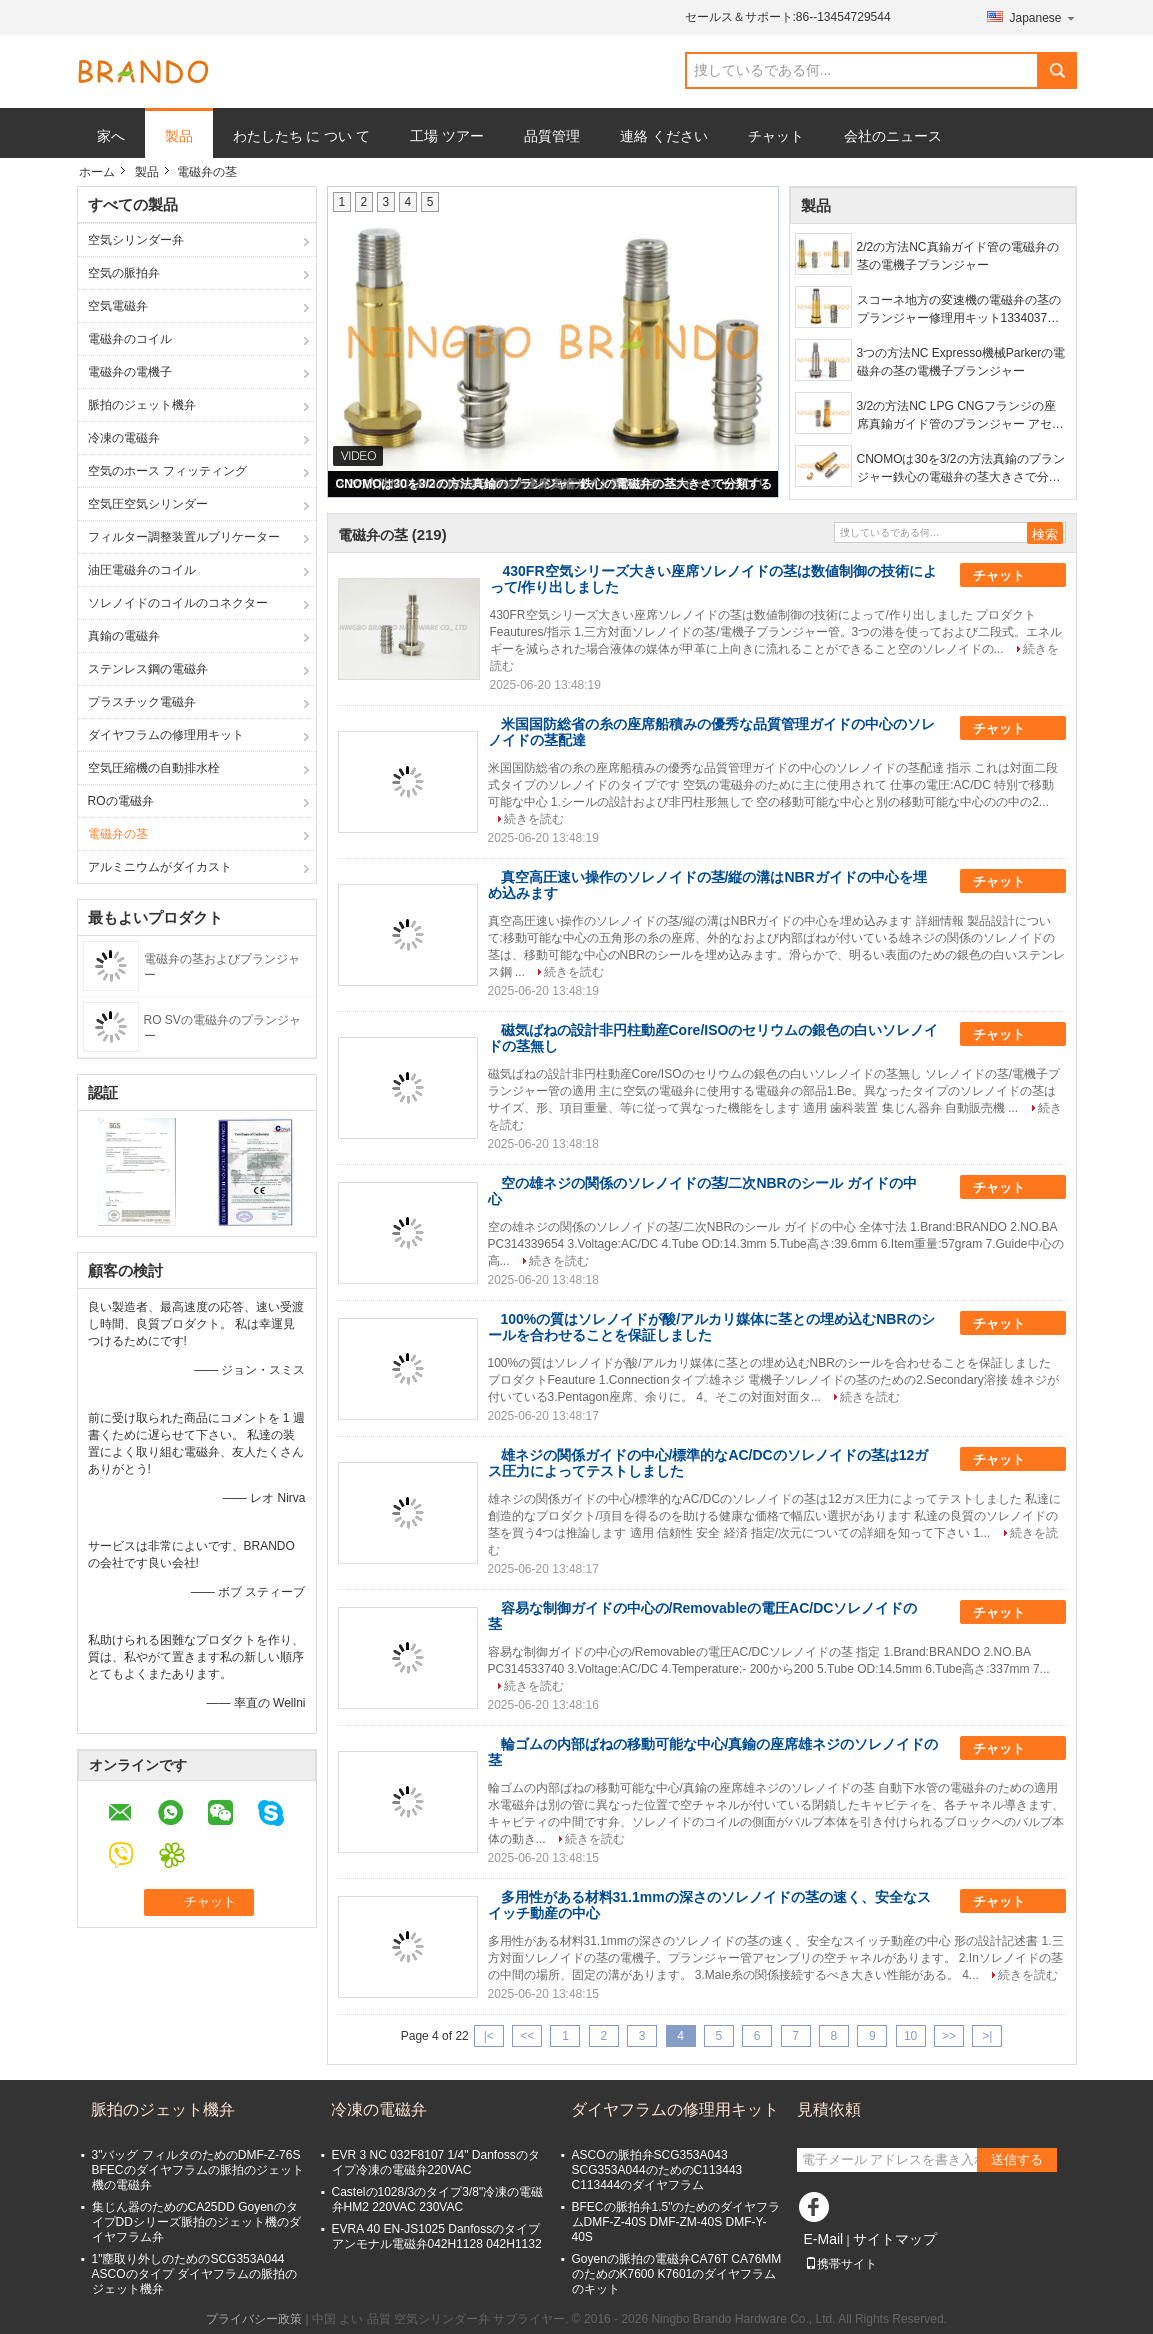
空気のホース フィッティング (167, 471)
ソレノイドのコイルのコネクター (178, 603)
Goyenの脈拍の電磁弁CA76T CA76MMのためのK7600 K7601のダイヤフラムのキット (677, 2274)
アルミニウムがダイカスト (160, 867)
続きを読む (534, 819)
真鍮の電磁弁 (124, 636)
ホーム (97, 172)
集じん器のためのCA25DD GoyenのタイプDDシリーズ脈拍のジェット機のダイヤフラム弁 (196, 2222)
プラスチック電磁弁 (142, 702)
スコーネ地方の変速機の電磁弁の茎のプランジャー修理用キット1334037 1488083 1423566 (959, 310)
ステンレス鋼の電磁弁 (148, 669)
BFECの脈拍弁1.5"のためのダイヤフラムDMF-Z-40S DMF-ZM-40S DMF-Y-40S (676, 2222)
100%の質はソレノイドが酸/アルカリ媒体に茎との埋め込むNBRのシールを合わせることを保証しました (711, 1327)
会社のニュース (893, 136)
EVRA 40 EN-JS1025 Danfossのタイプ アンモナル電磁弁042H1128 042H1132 (437, 2236)
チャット (776, 136)
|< (489, 2036)
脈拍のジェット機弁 (142, 405)
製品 (179, 136)
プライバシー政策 (254, 2319)
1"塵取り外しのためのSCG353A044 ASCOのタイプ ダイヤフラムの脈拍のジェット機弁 (194, 2274)
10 (910, 2036)
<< (527, 2036)
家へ (111, 136)
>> (949, 2036)
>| (987, 2036)
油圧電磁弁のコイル (142, 570)
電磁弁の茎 (118, 834)
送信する (1017, 2159)
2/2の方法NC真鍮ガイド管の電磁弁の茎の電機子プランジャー (958, 256)
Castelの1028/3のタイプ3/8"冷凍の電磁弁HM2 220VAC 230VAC (438, 2199)
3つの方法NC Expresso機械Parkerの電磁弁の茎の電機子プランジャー (961, 362)
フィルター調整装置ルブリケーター (184, 537)
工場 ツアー (447, 136)
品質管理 (552, 136)
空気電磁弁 (118, 306)
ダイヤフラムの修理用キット (166, 735)
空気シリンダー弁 (136, 240)
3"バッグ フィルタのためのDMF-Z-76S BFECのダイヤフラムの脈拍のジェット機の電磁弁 (198, 2170)
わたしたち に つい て (302, 136)
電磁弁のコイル (130, 339)
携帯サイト (841, 2264)
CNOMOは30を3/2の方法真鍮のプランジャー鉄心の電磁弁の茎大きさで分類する (553, 484)
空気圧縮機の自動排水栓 (154, 768)
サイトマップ (895, 2239)
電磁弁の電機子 (130, 372)
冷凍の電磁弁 (124, 438)
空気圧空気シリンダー (148, 504)
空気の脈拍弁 (124, 273)
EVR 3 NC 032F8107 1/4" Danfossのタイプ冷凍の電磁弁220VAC (436, 2162)
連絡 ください (664, 136)
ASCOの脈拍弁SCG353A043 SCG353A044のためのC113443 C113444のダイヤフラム (657, 2170)
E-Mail (824, 2239)
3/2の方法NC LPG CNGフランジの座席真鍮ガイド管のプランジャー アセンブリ (960, 416)
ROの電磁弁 (121, 801)
